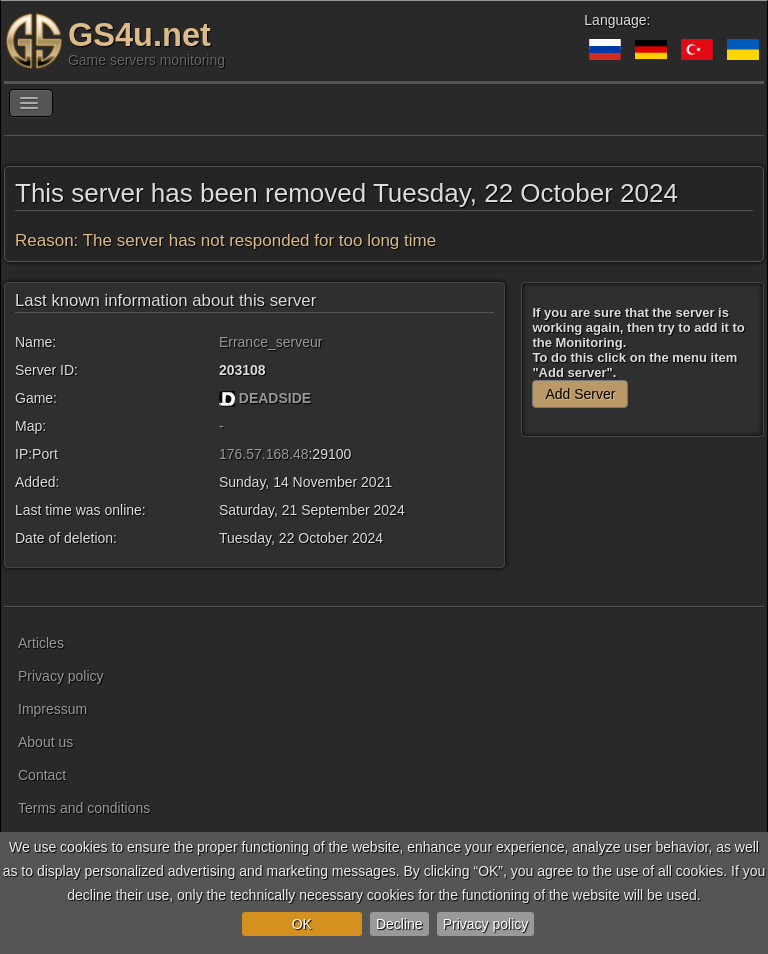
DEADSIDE (275, 398)
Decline (399, 924)
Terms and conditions (84, 808)
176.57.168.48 (264, 454)
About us (45, 742)
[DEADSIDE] (227, 398)
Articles (41, 643)
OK (302, 924)
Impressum (52, 709)
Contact (42, 775)
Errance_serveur (271, 342)
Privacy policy (486, 924)
